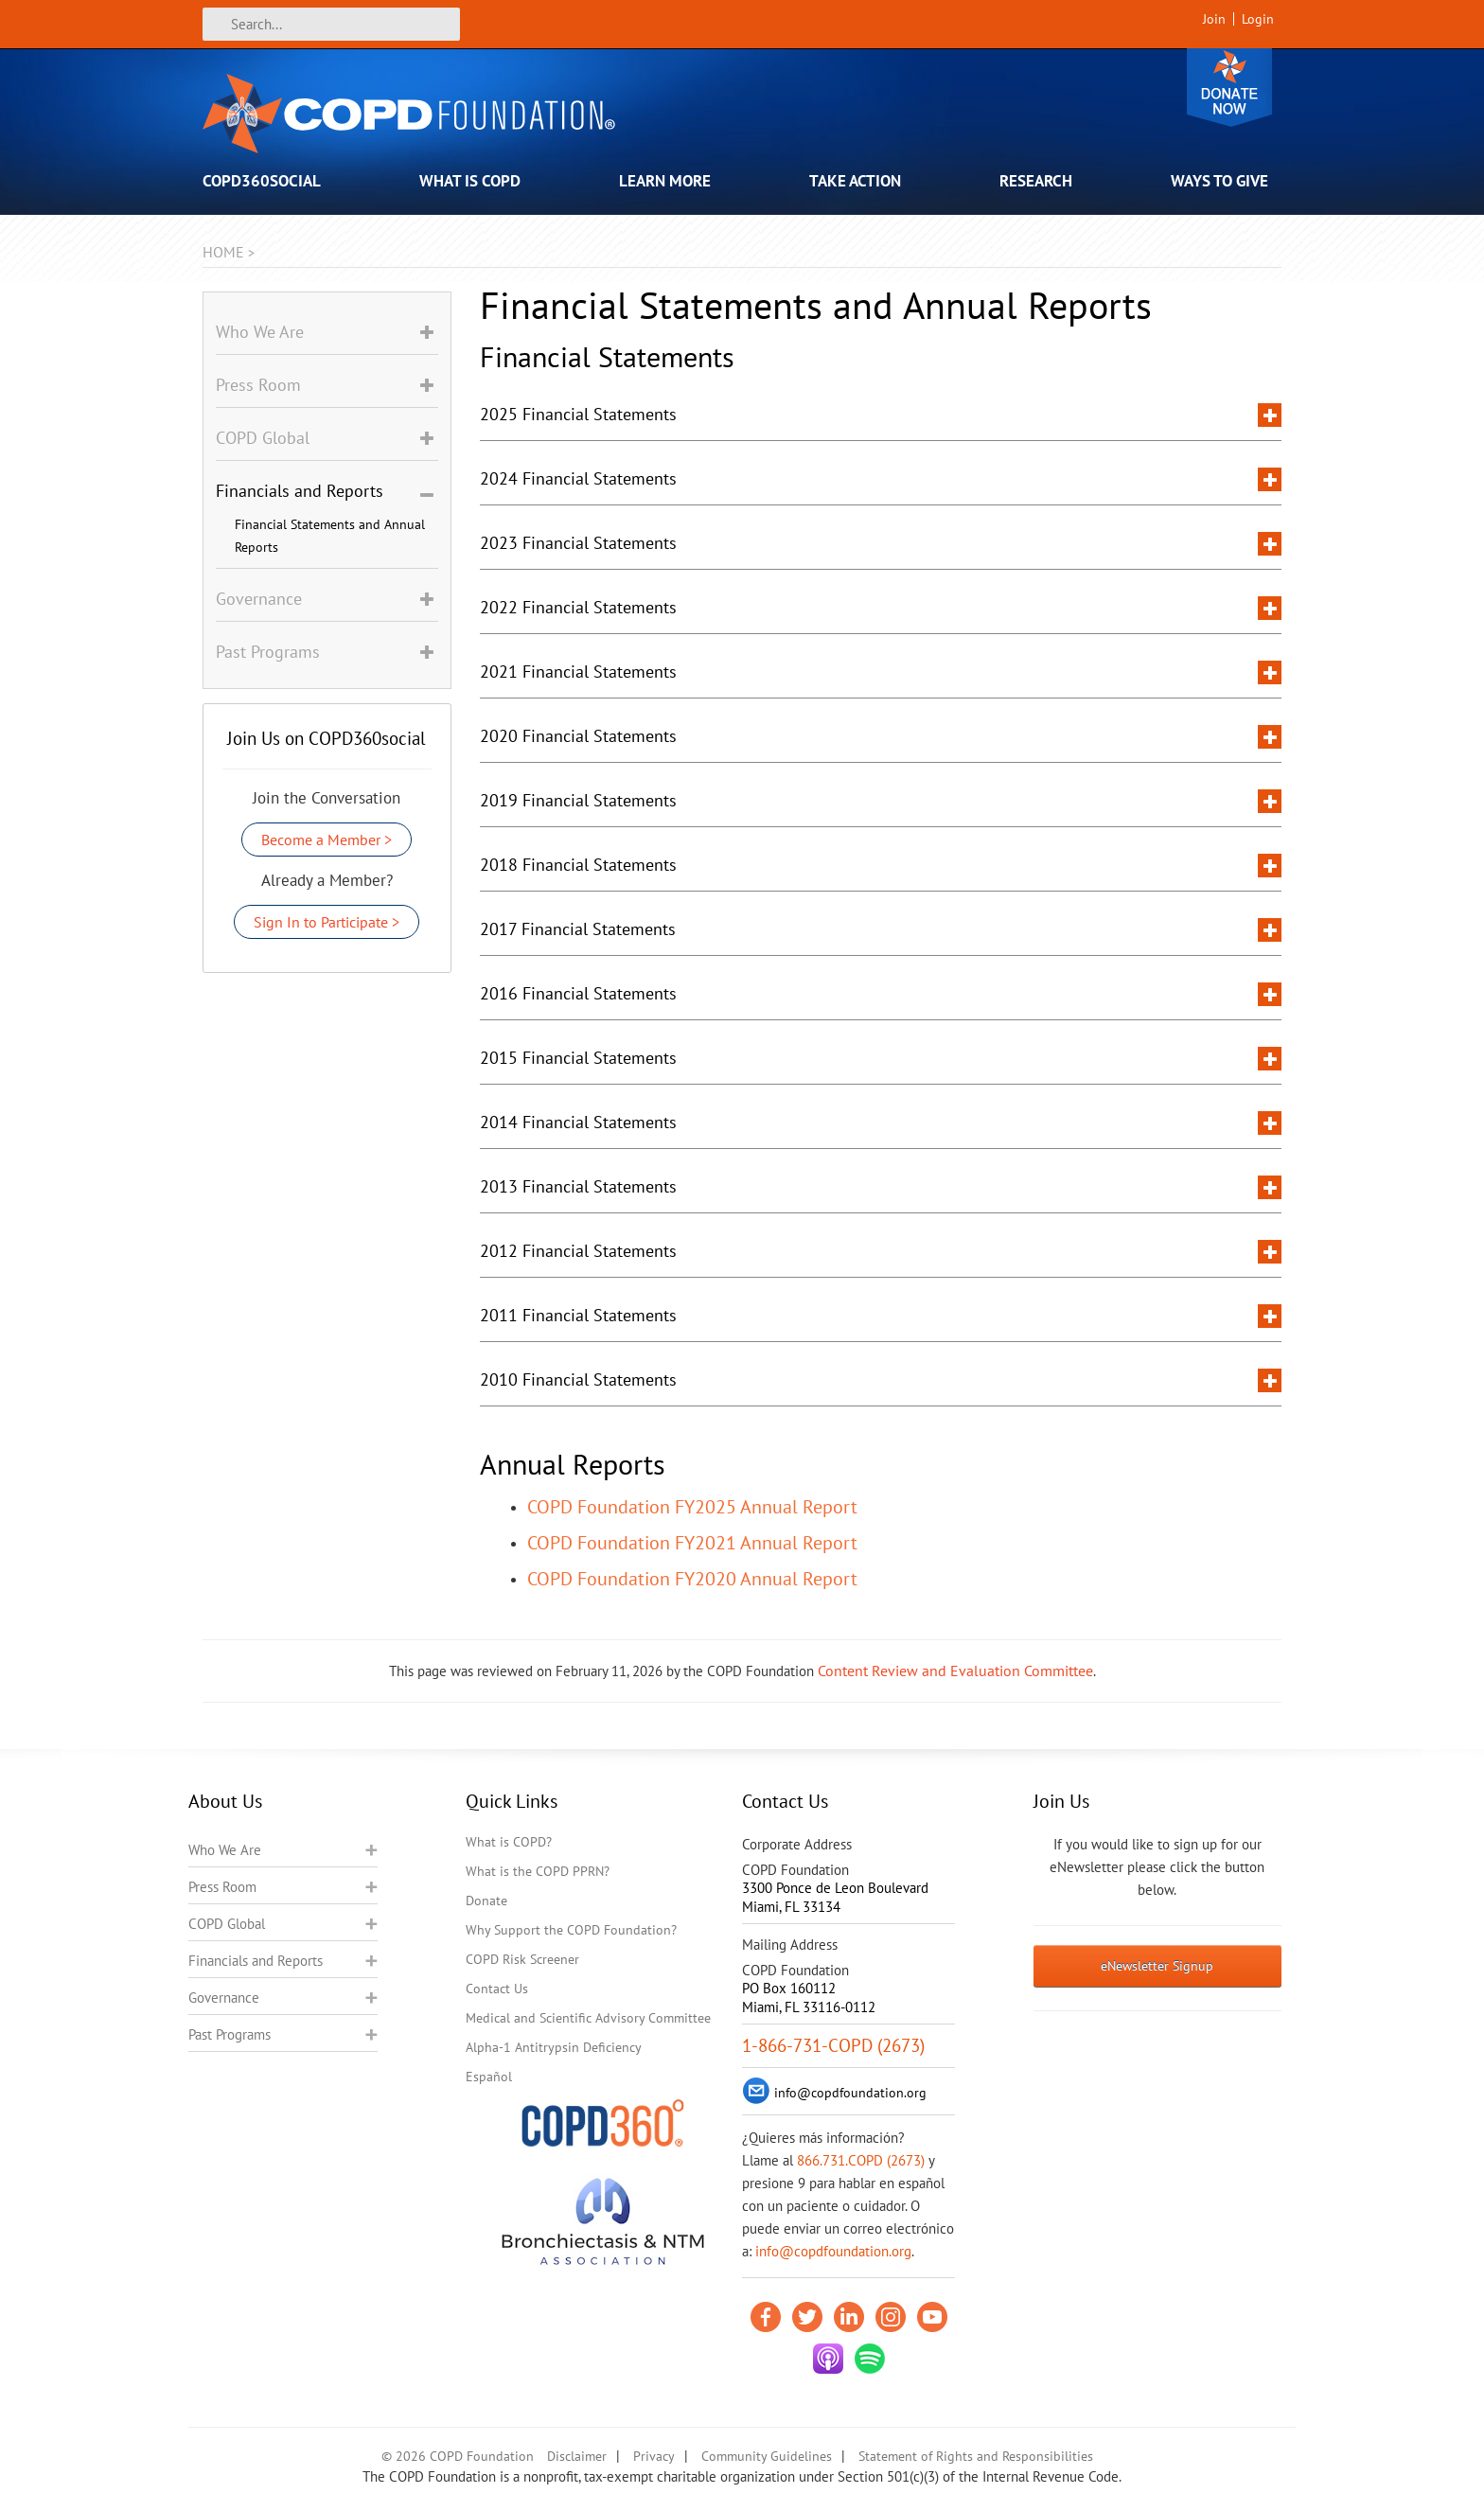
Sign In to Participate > (326, 921)
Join (1214, 19)
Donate (1229, 87)
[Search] (331, 24)
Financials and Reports (255, 1961)
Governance (223, 1998)
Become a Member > (326, 839)
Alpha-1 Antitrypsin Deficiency (554, 2047)
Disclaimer (577, 2456)
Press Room (222, 1887)
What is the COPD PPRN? (538, 1871)
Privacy (654, 2456)
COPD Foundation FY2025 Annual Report (692, 1506)
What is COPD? (509, 1841)
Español (489, 2076)
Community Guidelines (766, 2456)
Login (1258, 19)
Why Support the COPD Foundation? (571, 1929)
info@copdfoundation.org (833, 2251)
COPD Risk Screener (522, 1959)
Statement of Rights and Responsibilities (975, 2456)
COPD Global (226, 1924)
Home (223, 251)
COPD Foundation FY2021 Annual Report (692, 1542)
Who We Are (224, 1850)
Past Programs (229, 2034)
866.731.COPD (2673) (861, 2160)
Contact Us (497, 1988)
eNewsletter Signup (1157, 1965)
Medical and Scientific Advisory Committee (588, 2017)
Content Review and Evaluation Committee (955, 1670)
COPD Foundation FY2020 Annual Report (692, 1578)
